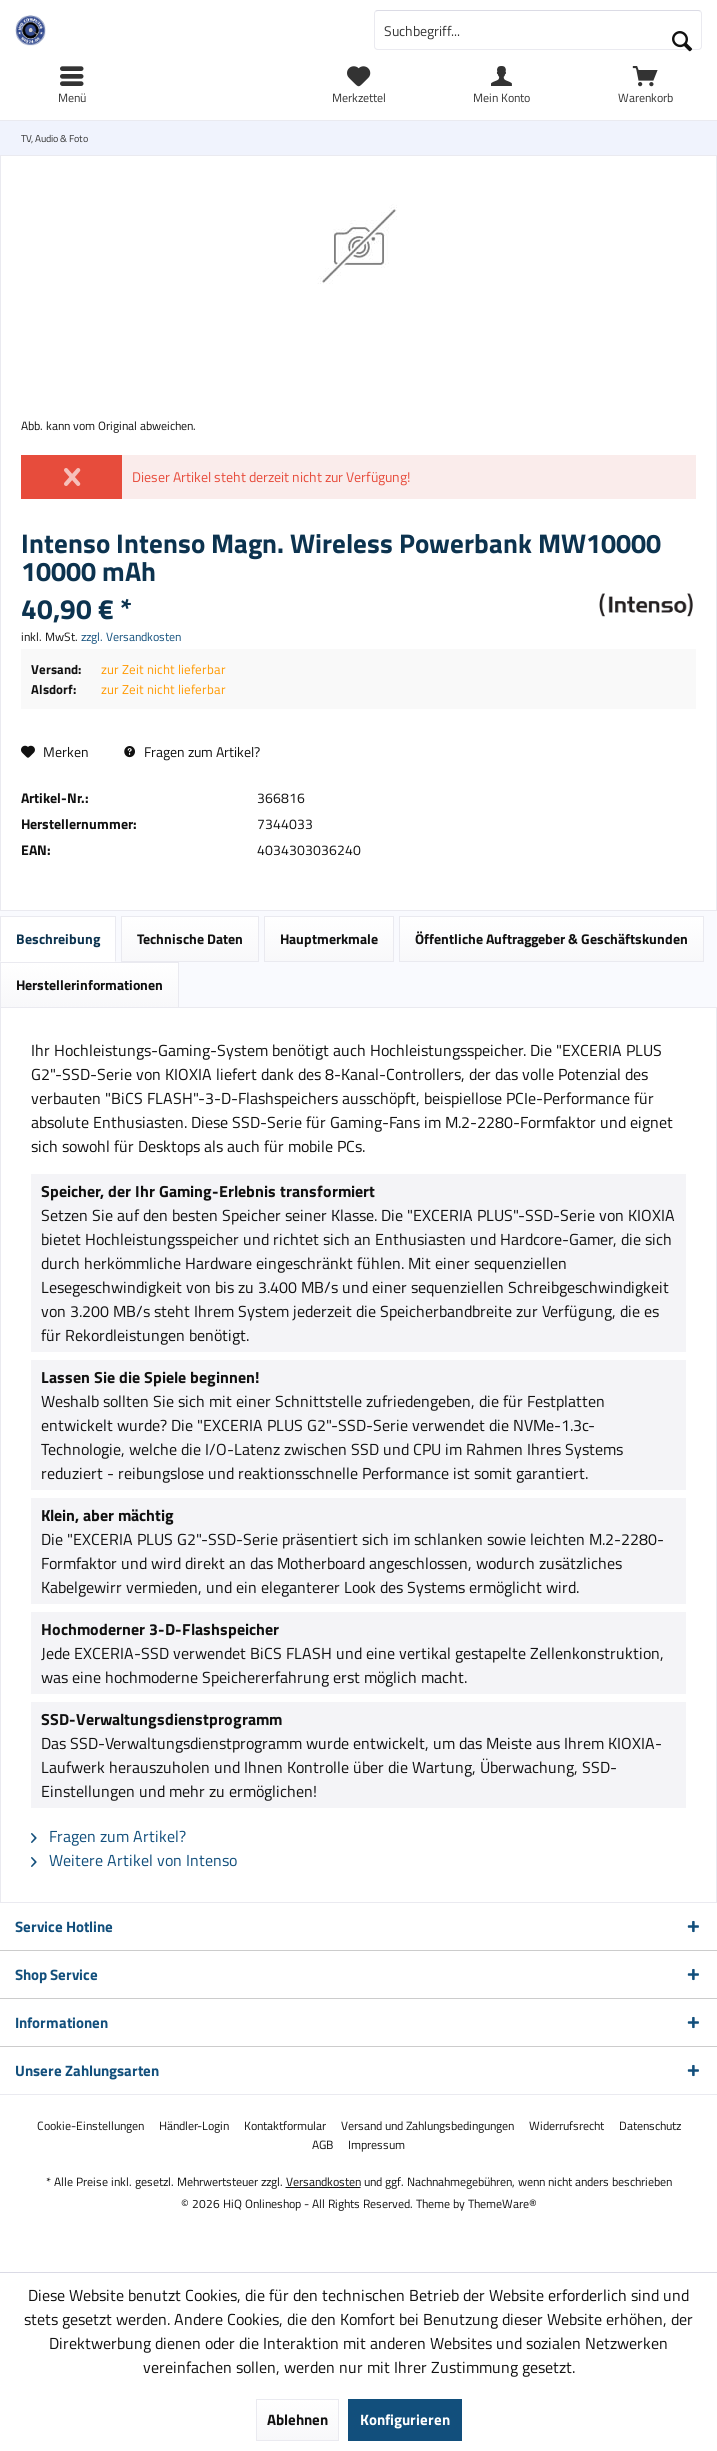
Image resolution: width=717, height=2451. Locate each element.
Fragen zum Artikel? (192, 751)
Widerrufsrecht (566, 2126)
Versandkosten (323, 2181)
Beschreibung (58, 938)
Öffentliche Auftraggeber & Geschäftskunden (551, 938)
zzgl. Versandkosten (131, 636)
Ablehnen (297, 2419)
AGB (322, 2145)
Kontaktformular (285, 2126)
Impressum (376, 2145)
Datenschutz (650, 2126)
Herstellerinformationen (89, 984)
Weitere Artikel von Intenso (134, 1860)
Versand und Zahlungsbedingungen (427, 2126)
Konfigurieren (405, 2419)
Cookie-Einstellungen (90, 2126)
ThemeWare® (502, 2203)
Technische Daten (190, 938)
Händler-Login (194, 2126)
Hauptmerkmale (329, 938)
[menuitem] (645, 85)
